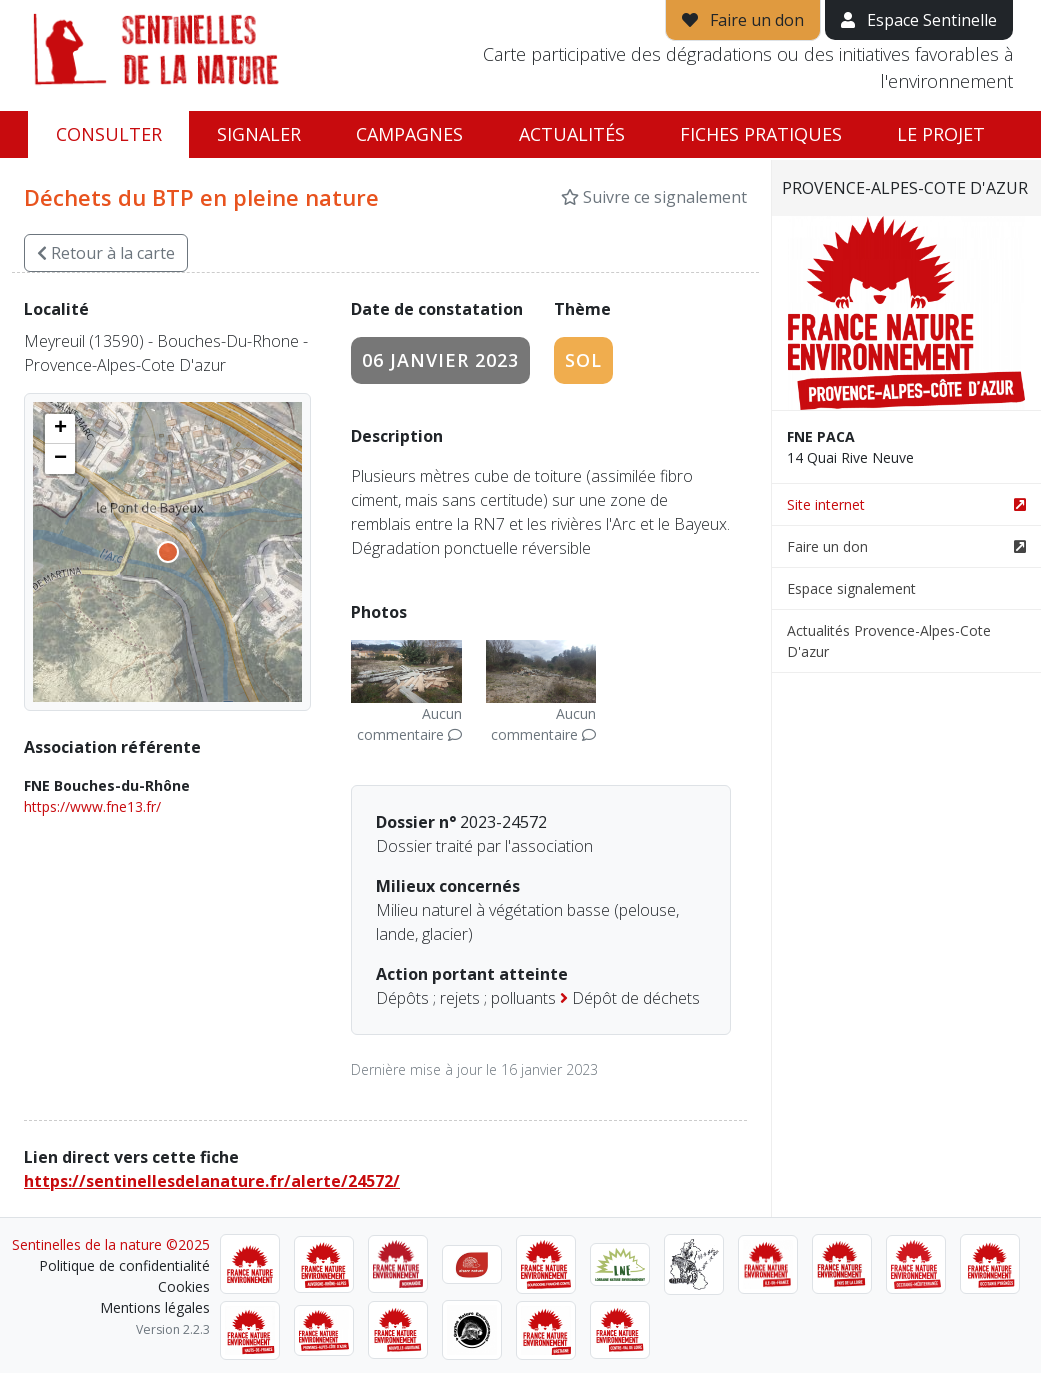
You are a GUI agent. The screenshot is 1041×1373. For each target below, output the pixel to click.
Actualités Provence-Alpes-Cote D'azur (889, 641)
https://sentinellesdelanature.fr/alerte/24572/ (212, 1181)
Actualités (572, 134)
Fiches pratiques (761, 134)
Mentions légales (155, 1307)
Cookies (184, 1286)
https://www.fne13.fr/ (92, 806)
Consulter (109, 134)
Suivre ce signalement (654, 197)
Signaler (259, 134)
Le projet (941, 134)
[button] (60, 429)
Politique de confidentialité (124, 1265)
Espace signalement (851, 588)
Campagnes (409, 134)
